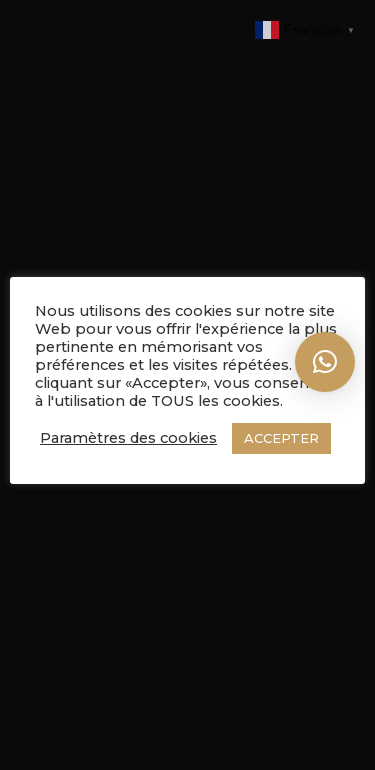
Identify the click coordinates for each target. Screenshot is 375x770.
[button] (325, 362)
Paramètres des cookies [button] (128, 438)
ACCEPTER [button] (281, 438)
